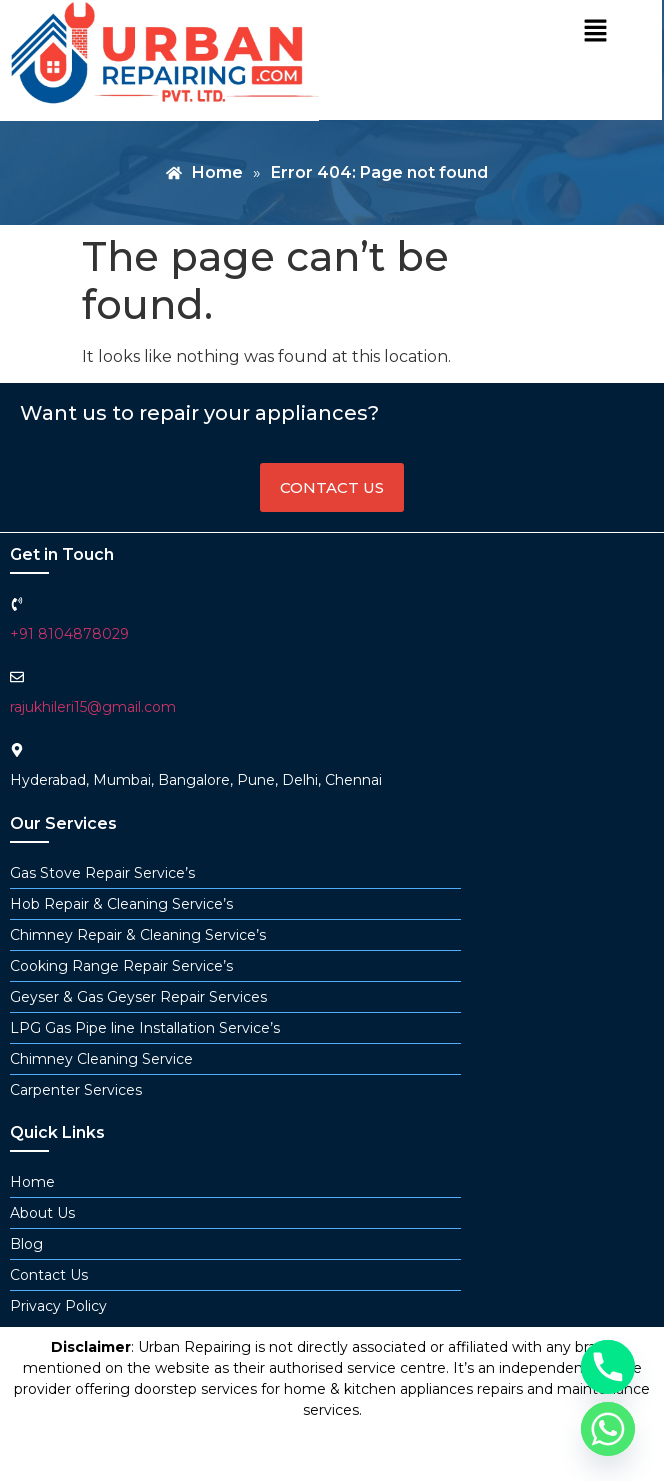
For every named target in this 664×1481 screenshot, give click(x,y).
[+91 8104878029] (17, 604)
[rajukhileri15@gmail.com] (17, 677)
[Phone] (608, 1367)
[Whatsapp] (608, 1429)
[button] (595, 32)
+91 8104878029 (69, 634)
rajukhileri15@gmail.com (93, 707)
